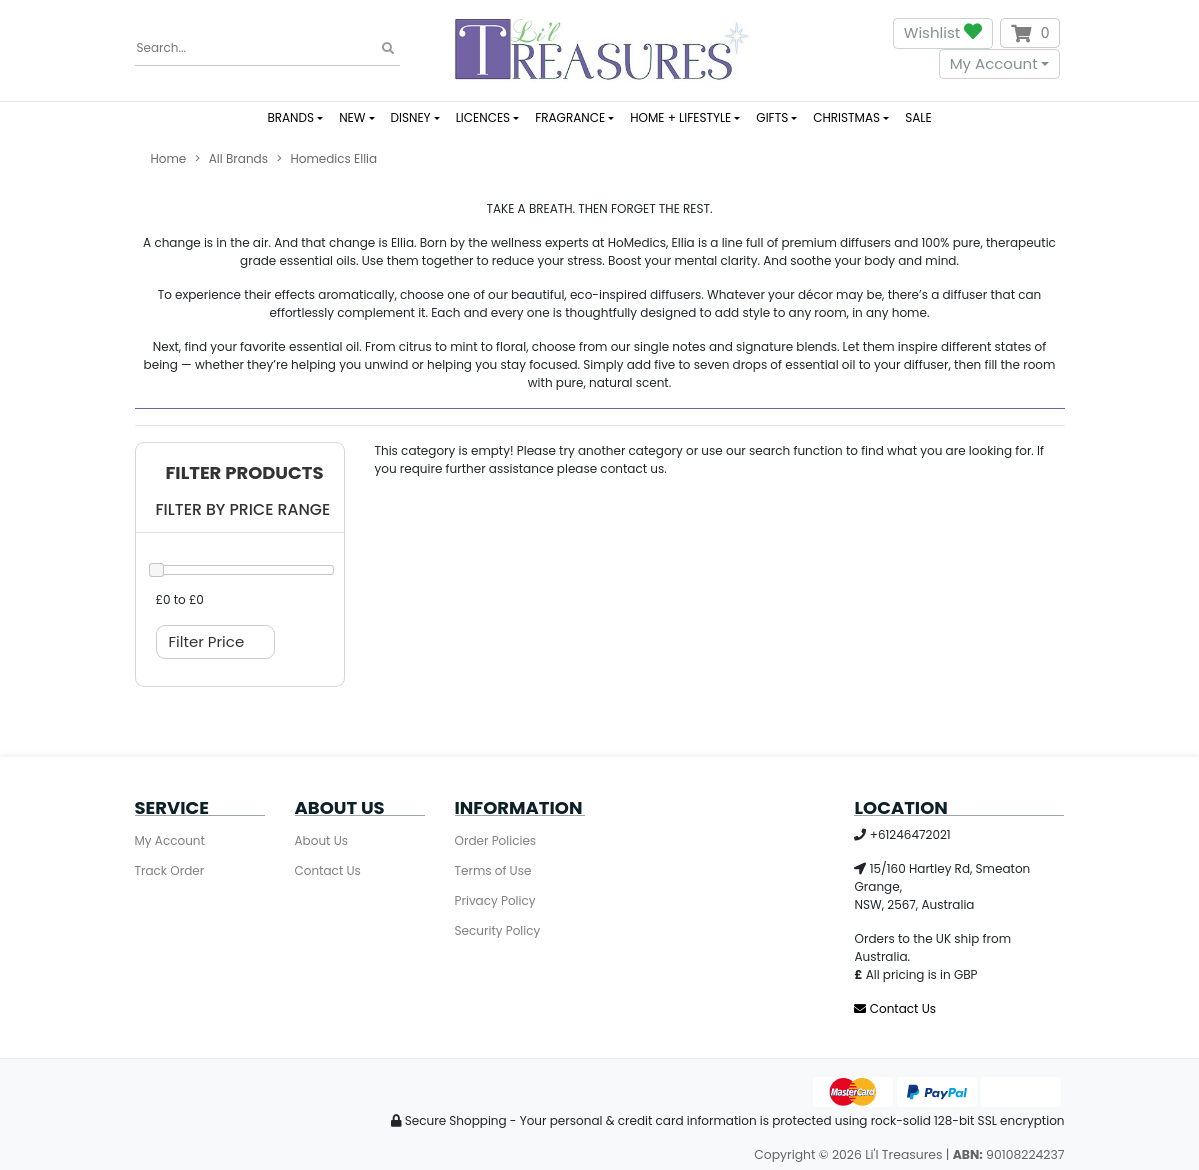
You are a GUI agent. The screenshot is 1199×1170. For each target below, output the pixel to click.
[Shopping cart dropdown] (1030, 33)
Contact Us (328, 870)
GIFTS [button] (772, 117)
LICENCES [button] (483, 117)
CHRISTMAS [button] (846, 117)
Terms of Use (493, 870)
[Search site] (388, 49)
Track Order (170, 870)
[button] (240, 473)
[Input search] (267, 48)
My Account (994, 63)
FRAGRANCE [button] (570, 117)
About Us (322, 840)
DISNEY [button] (411, 117)
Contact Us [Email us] (895, 1008)
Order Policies (496, 840)
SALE (918, 117)
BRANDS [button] (290, 117)
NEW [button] (352, 117)
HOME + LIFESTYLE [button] (680, 117)
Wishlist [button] (943, 33)
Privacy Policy (495, 900)
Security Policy (498, 930)
